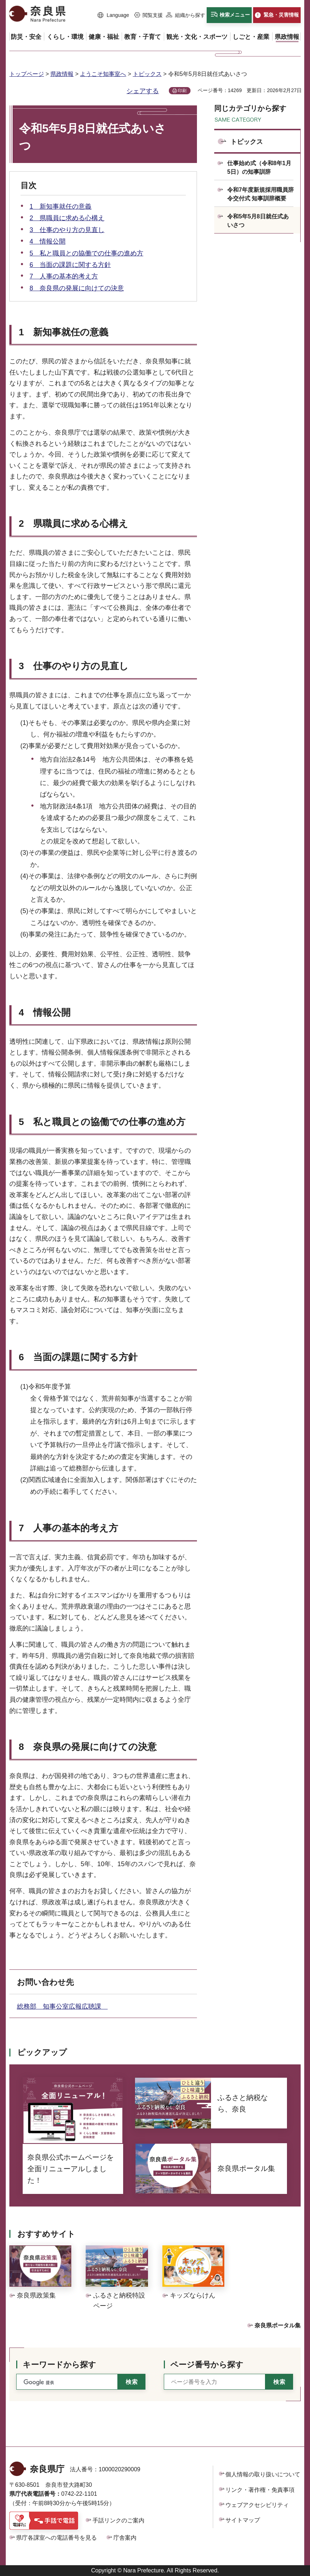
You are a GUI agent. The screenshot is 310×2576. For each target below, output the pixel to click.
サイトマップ (242, 2520)
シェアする (142, 91)
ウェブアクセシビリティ (257, 2505)
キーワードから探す (59, 2364)
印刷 (182, 90)
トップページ (26, 74)
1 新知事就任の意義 (60, 206)
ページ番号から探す (206, 2364)
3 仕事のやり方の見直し (67, 229)
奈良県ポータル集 (278, 2325)
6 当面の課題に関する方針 (70, 264)
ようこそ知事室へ (103, 74)
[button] (113, 15)
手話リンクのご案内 (118, 2520)
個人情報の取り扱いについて (262, 2474)
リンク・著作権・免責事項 (260, 2490)
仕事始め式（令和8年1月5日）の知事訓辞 (259, 167)
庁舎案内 (124, 2538)
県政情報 (61, 74)
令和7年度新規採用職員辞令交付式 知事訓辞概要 (260, 194)
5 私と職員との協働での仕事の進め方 (86, 253)
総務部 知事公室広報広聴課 (62, 2006)
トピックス (147, 74)
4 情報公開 (48, 241)
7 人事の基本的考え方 (64, 276)
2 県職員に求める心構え (67, 218)
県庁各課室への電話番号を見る (56, 2538)
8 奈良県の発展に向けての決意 (77, 288)
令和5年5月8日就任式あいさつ (258, 220)
